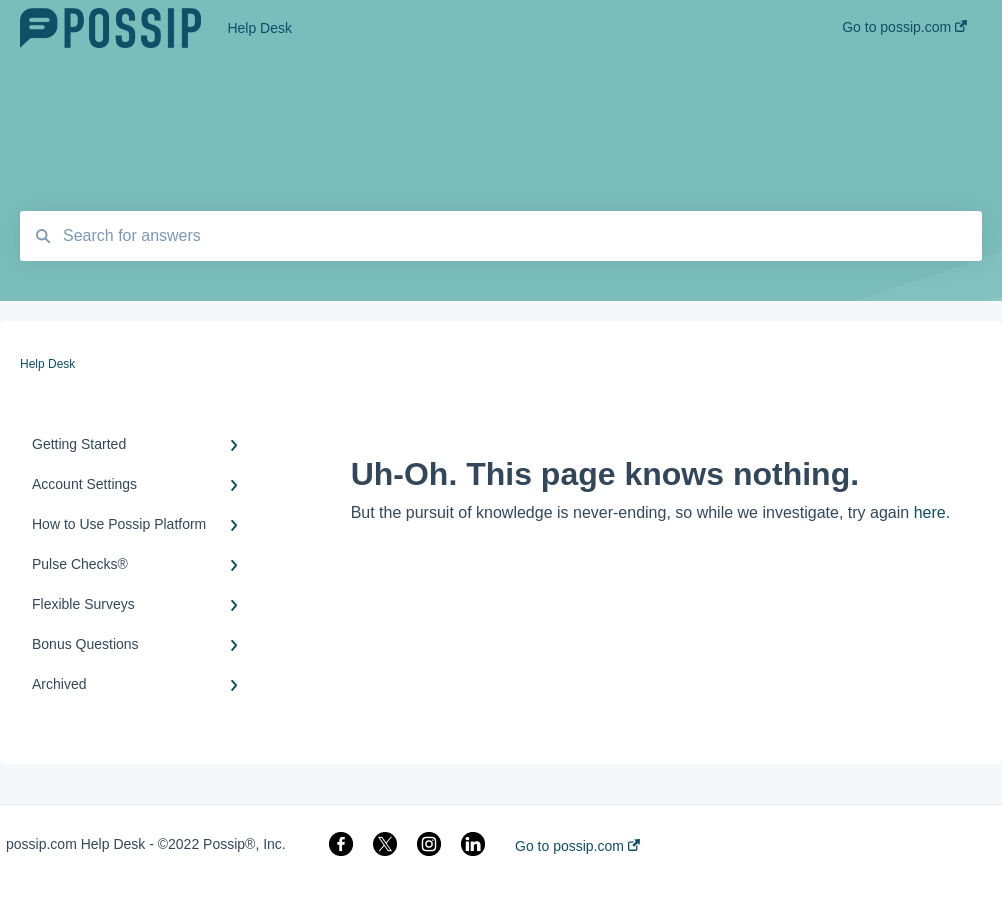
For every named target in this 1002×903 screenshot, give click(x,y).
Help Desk (259, 28)
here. (932, 512)
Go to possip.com (577, 846)
